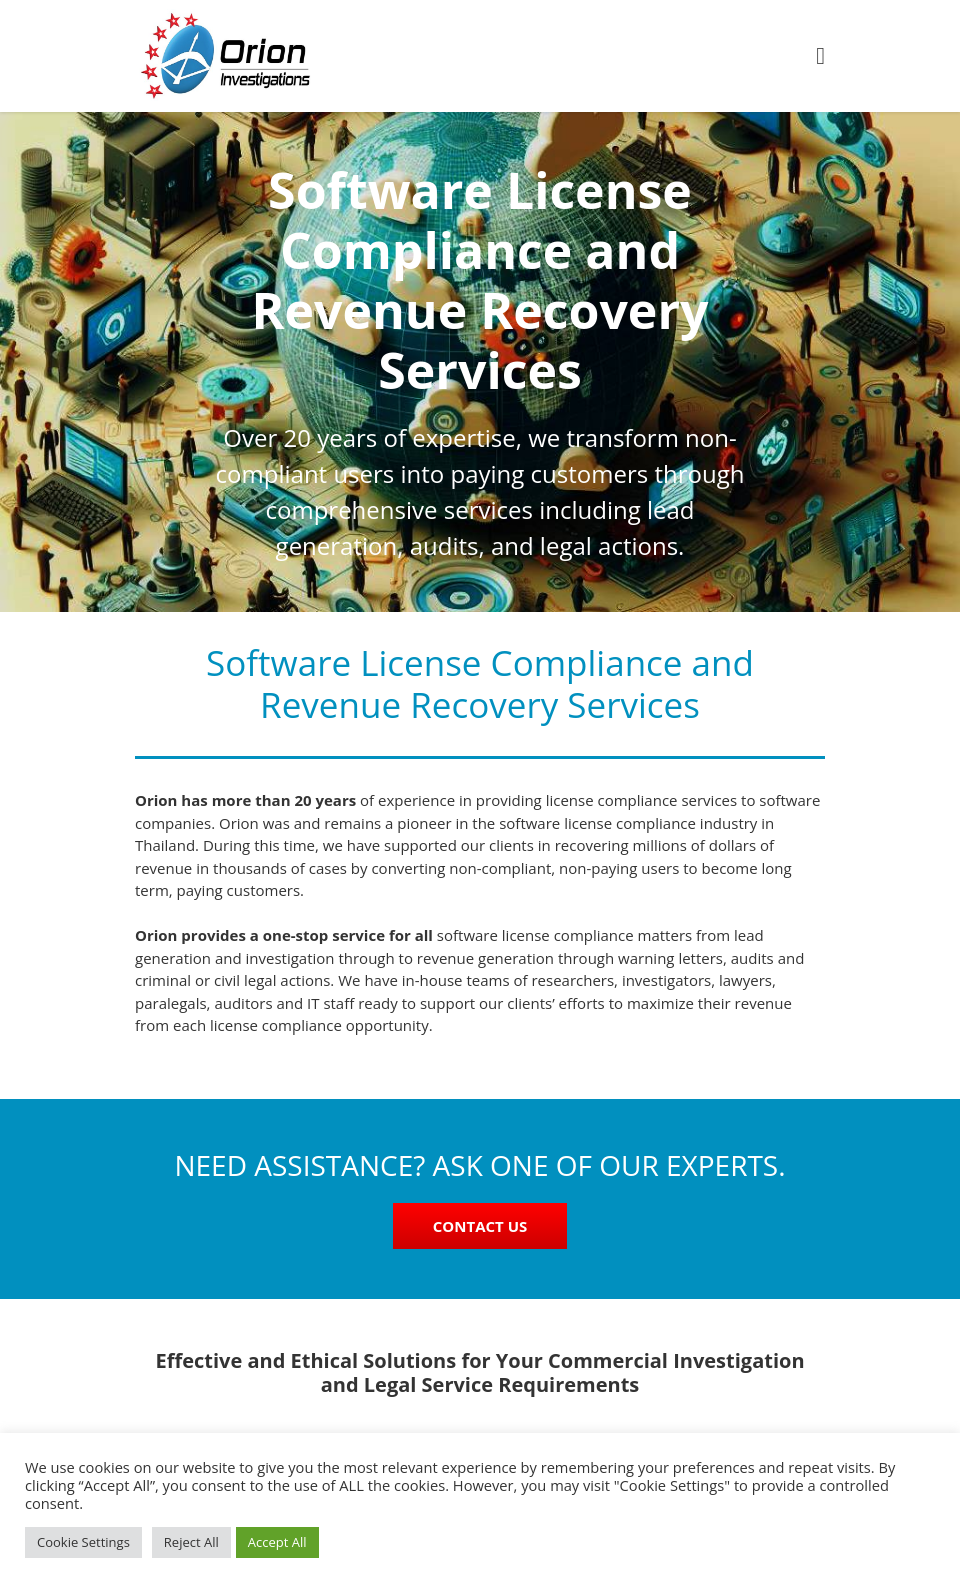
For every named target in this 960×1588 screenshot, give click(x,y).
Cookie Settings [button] (83, 1542)
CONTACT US (480, 1226)
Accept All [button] (277, 1542)
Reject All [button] (191, 1542)
